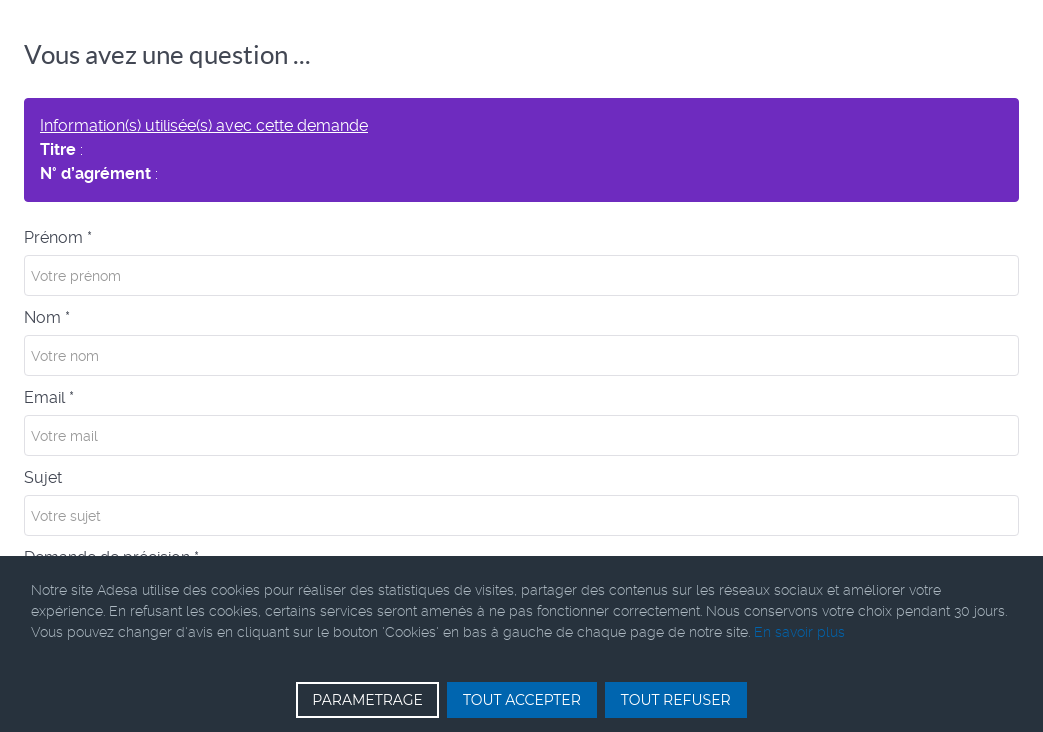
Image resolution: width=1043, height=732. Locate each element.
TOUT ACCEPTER (522, 700)
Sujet (43, 477)
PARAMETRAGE (367, 700)
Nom (47, 317)
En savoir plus (799, 632)
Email (49, 397)
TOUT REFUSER (676, 700)
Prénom (58, 237)
